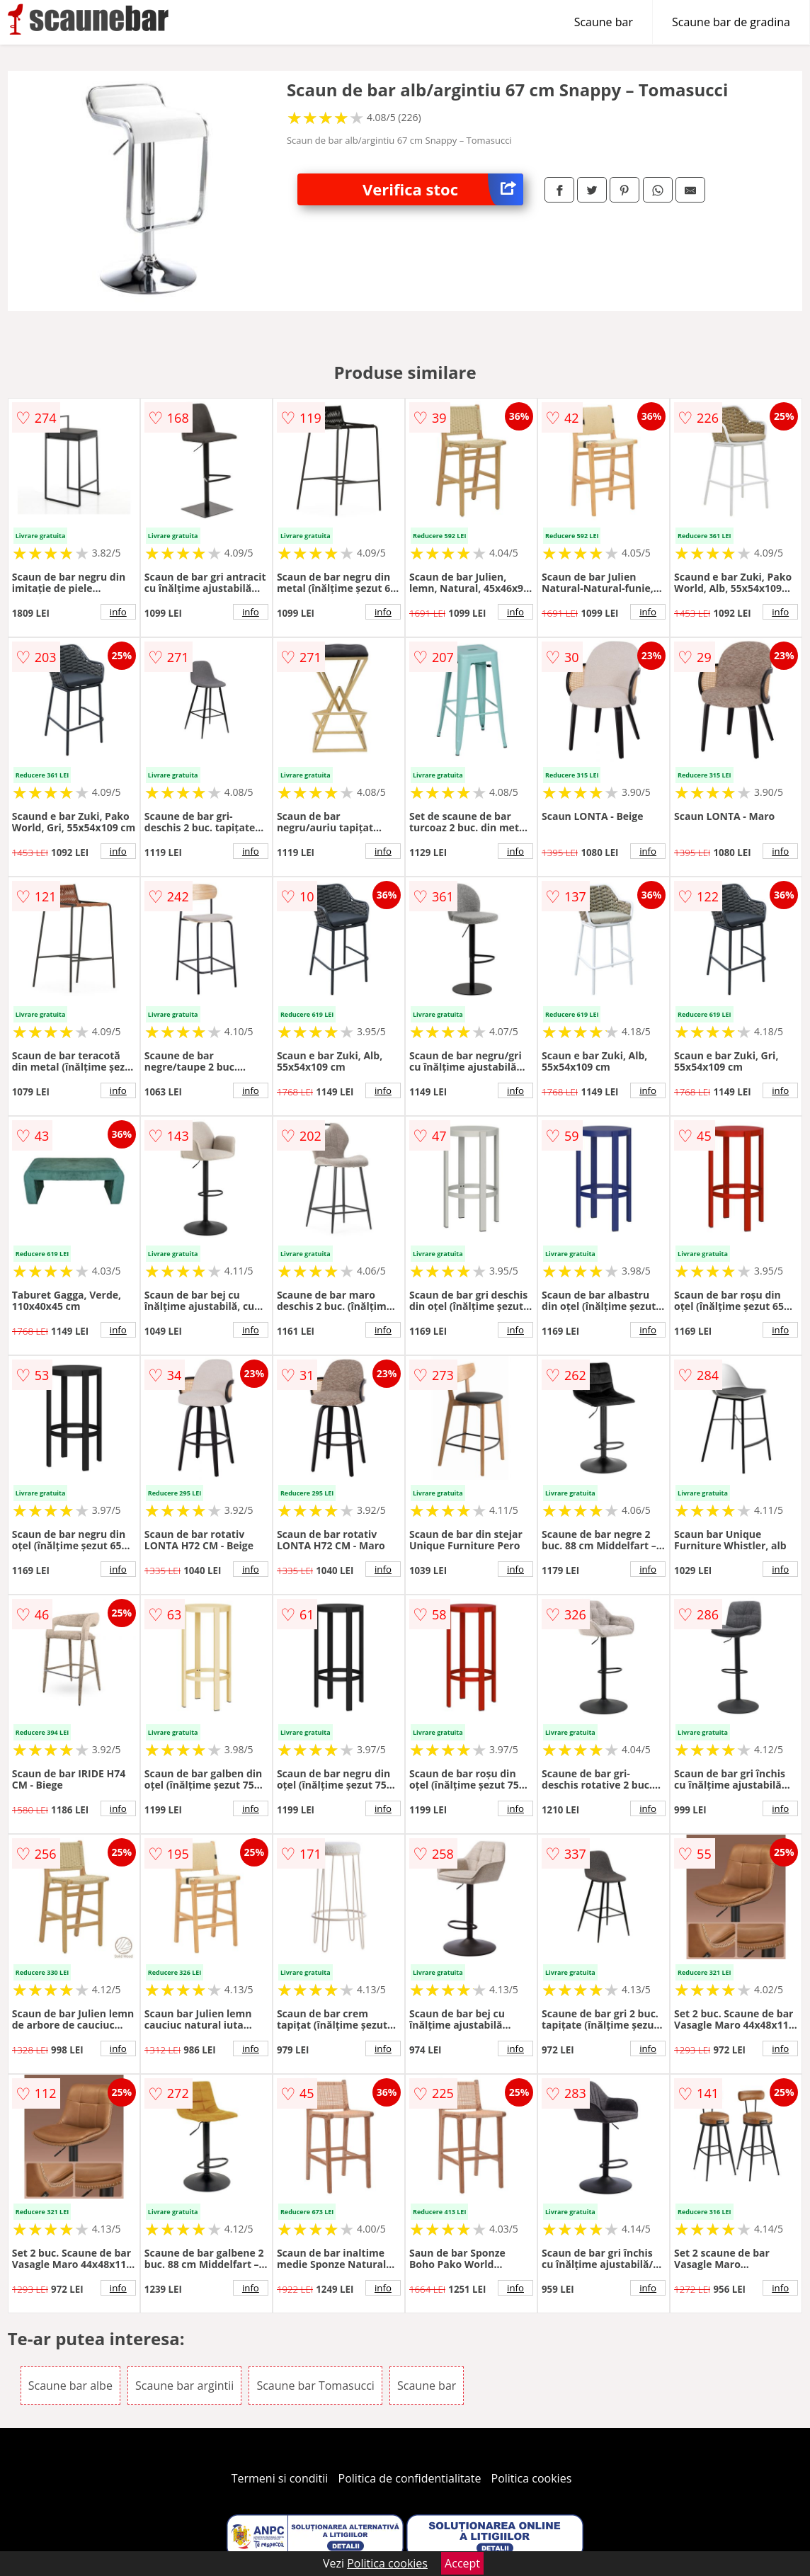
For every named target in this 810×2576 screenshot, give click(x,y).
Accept (462, 2563)
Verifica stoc (443, 189)
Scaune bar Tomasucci (315, 2385)
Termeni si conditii (280, 2478)
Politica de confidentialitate (409, 2478)
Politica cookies (531, 2478)
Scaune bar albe (70, 2385)
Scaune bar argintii (184, 2385)
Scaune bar (603, 22)
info (118, 611)
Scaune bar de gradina (731, 22)
